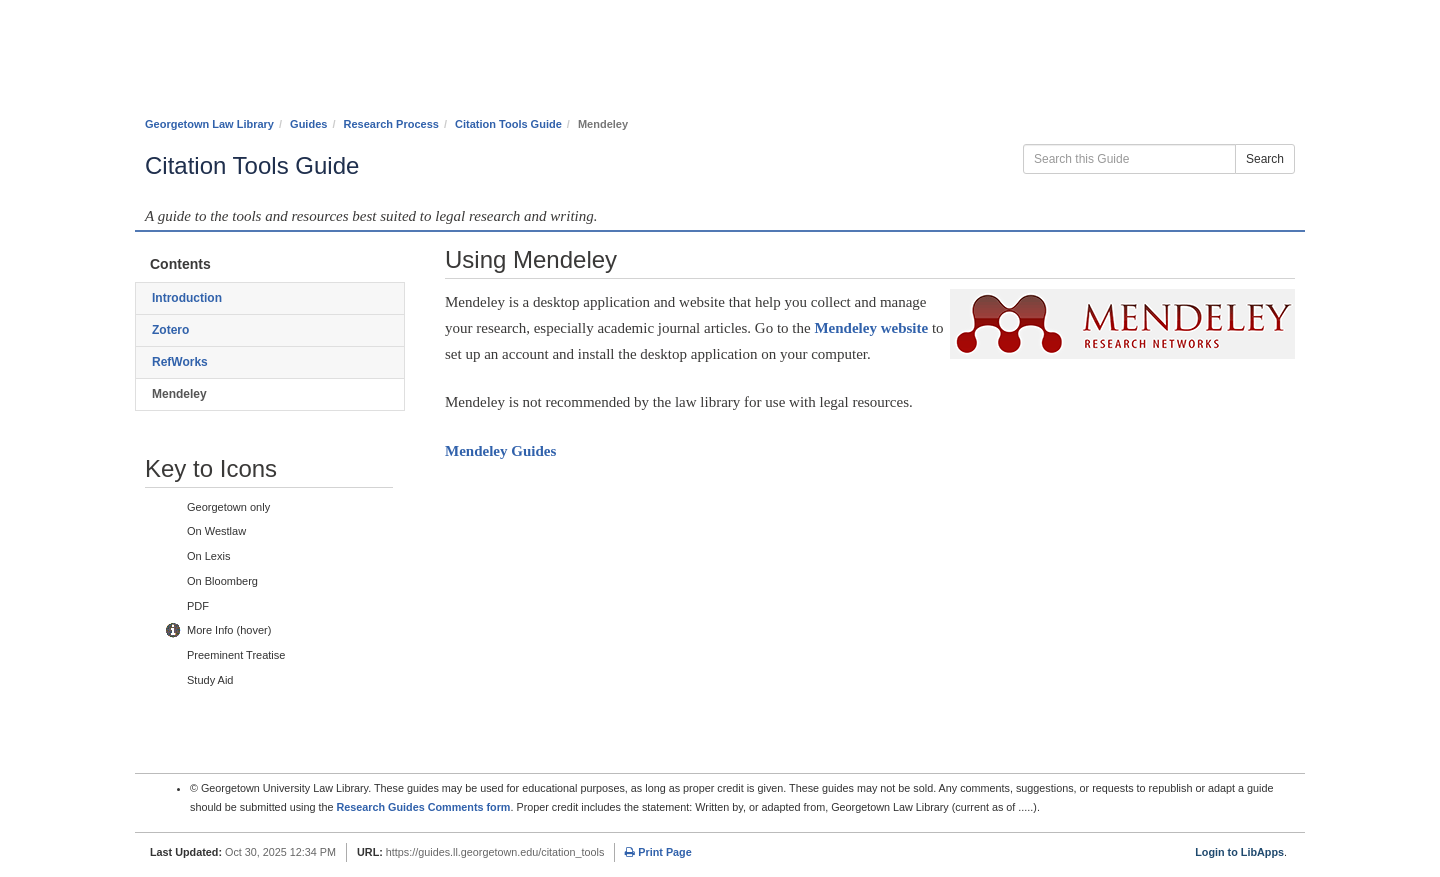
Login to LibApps (1239, 852)
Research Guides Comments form (423, 807)
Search (1265, 159)
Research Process (391, 124)
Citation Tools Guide (508, 124)
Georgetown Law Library (209, 124)
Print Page (658, 852)
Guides (308, 124)
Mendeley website (871, 328)
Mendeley (500, 451)
